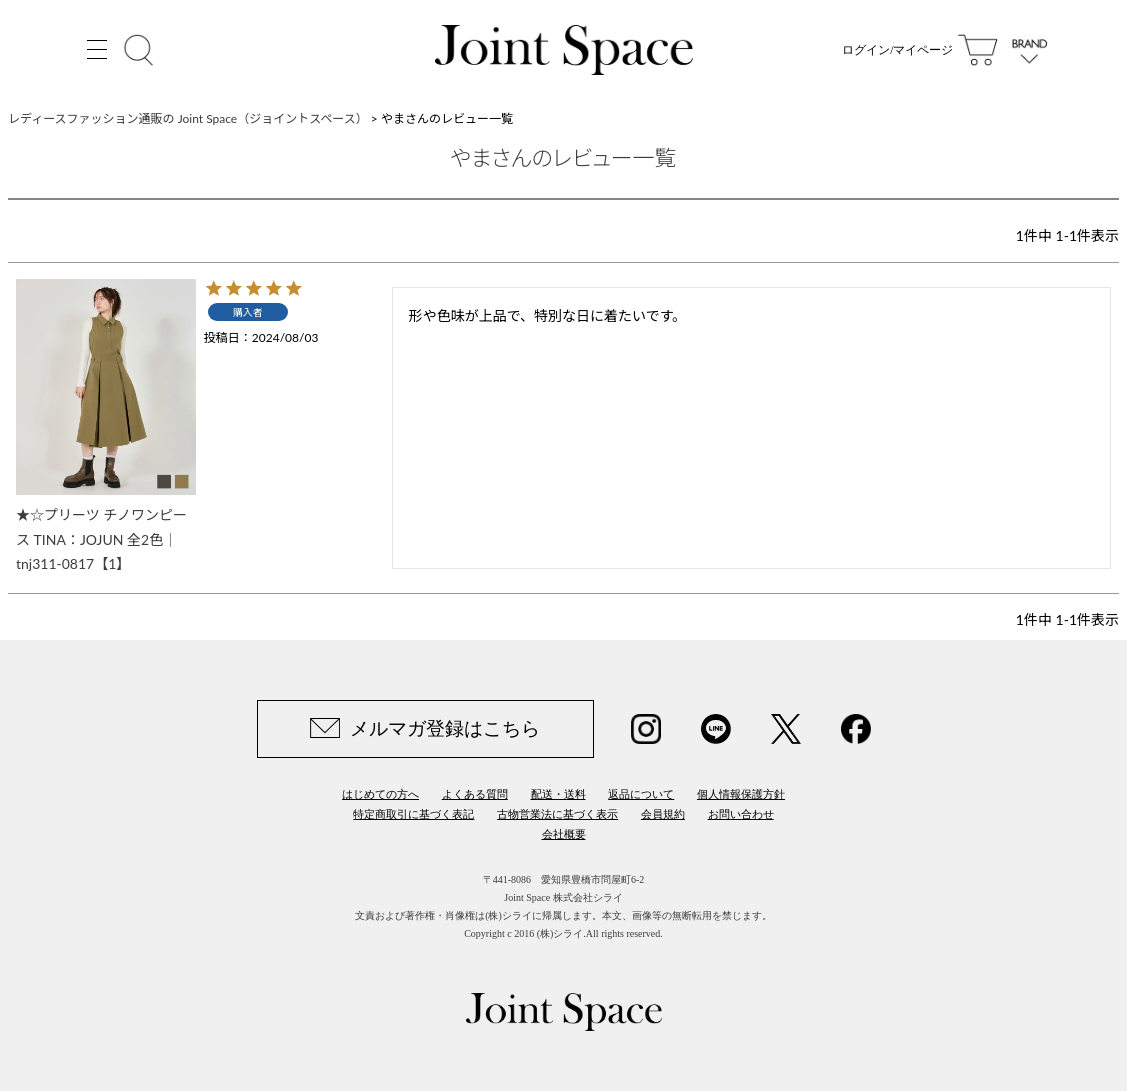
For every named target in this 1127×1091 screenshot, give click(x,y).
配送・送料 (558, 794)
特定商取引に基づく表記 (413, 814)
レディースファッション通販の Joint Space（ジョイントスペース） (188, 118)
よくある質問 (475, 794)
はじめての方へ (380, 794)
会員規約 (663, 814)
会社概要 (564, 834)
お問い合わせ (741, 814)
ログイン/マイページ (897, 50)
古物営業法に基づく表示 (557, 814)
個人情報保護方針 (741, 794)
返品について (641, 794)
